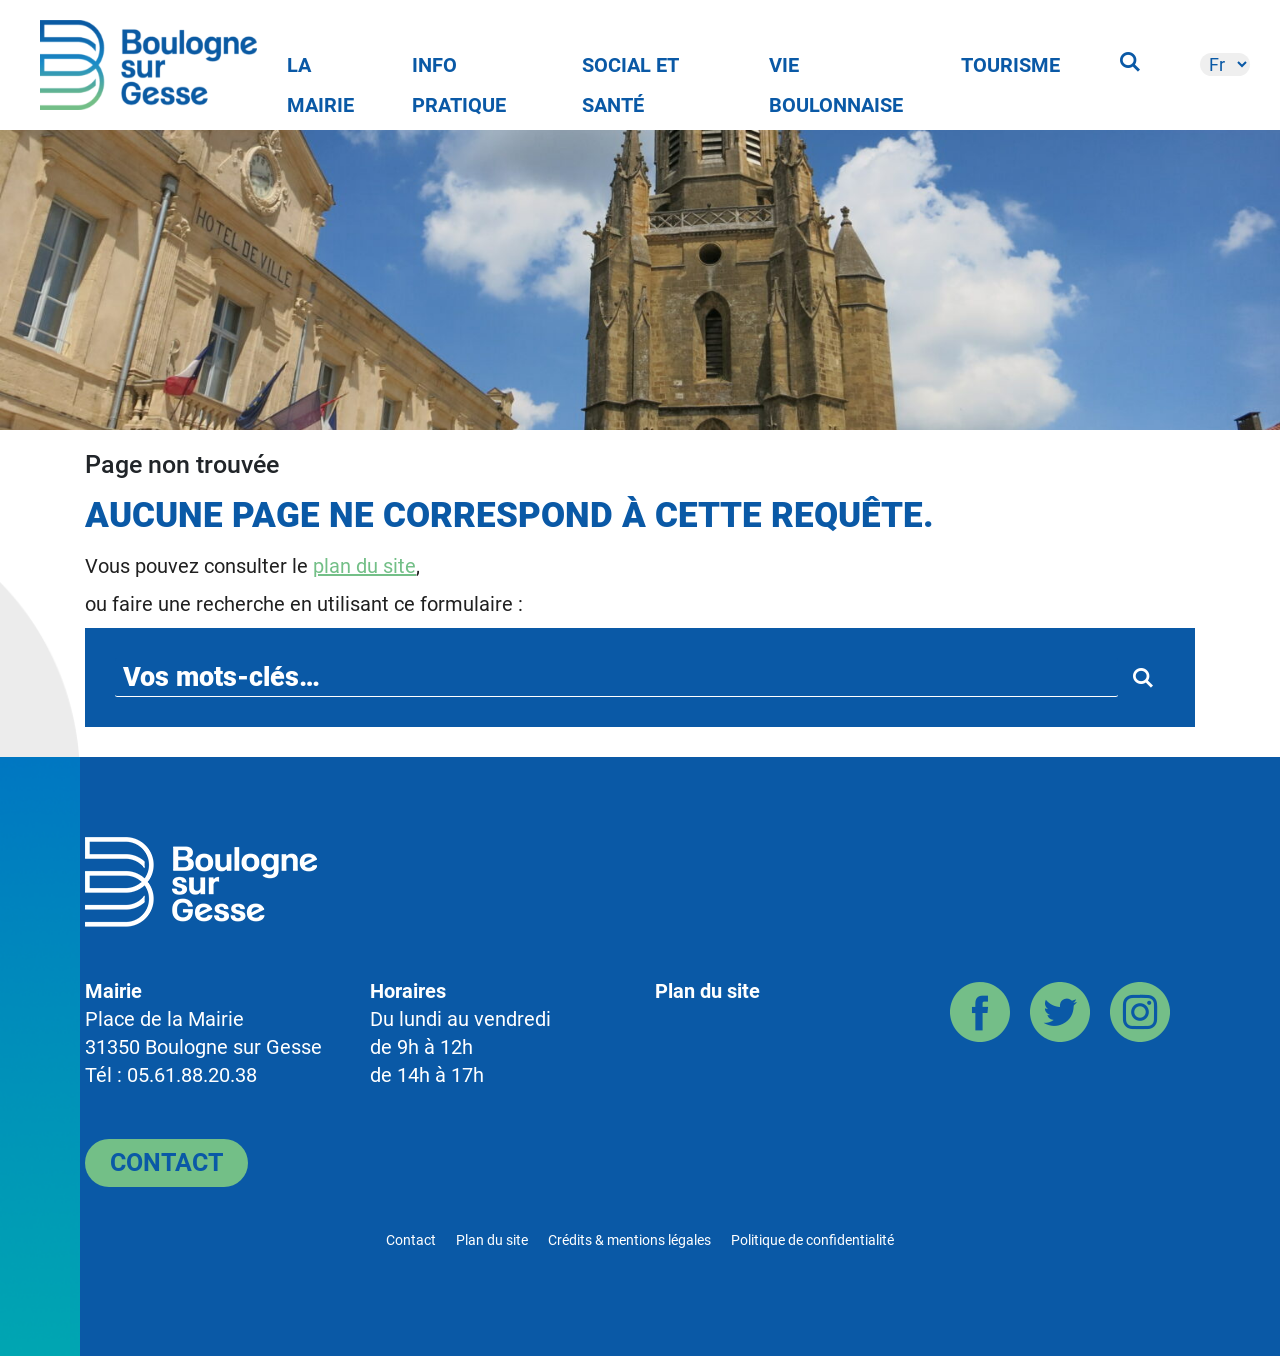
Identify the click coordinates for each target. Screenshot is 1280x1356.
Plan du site (707, 991)
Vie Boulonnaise (836, 69)
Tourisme (1010, 65)
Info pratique (459, 69)
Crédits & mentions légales (629, 1240)
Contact (166, 1162)
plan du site (364, 566)
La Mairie (320, 69)
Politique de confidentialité (812, 1240)
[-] (1225, 64)
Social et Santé (630, 69)
